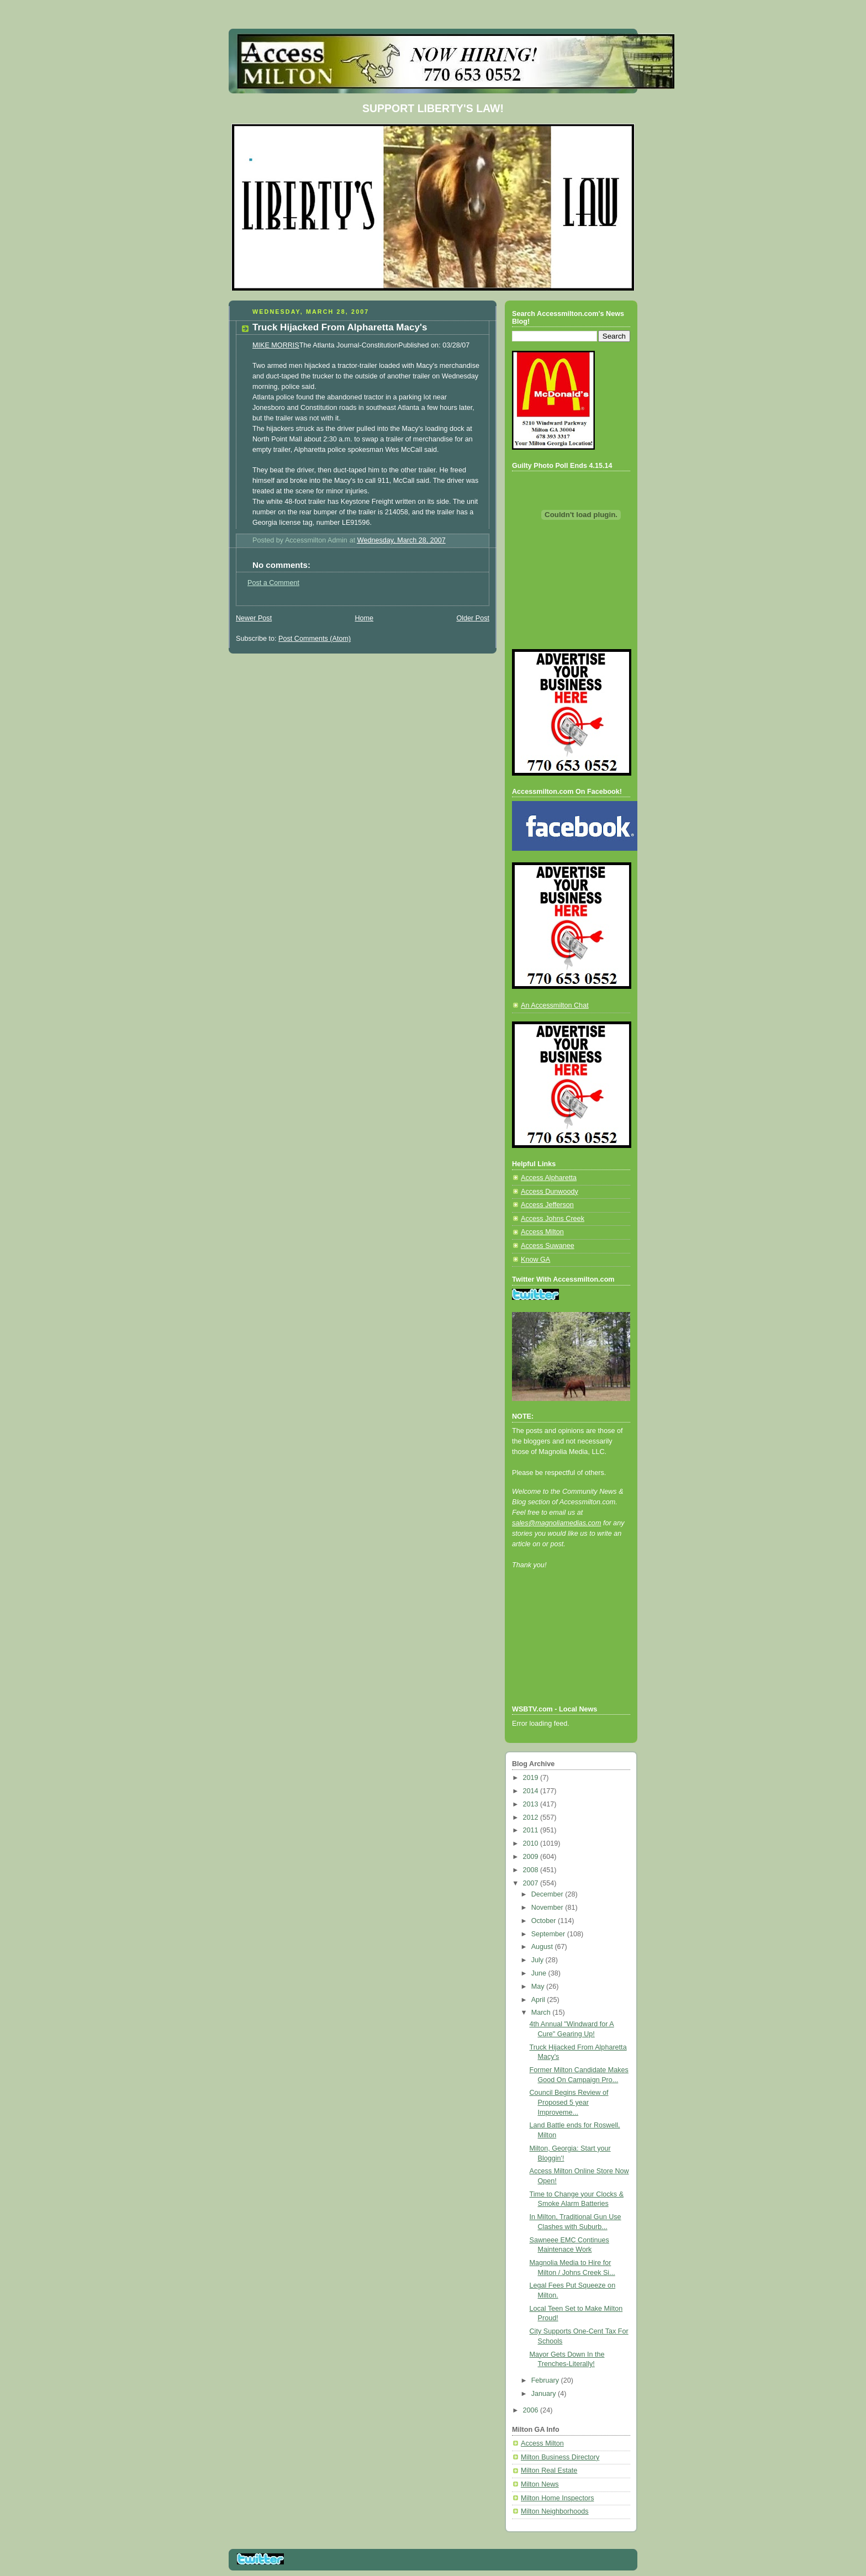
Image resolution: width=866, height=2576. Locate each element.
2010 (532, 1843)
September (549, 1934)
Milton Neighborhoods (555, 2511)
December (548, 1894)
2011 (532, 1830)
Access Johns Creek (552, 1219)
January (544, 2394)
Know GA (535, 1259)
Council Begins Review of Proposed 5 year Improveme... (569, 2102)
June (539, 1973)
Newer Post (254, 618)
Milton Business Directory (560, 2457)
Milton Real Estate (549, 2470)
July (538, 1960)
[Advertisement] (561, 1651)
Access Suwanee (547, 1246)
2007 (532, 1883)
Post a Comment (273, 583)
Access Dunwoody (549, 1191)
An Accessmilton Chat (555, 1005)
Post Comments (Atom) (314, 638)
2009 (532, 1857)
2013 (532, 1804)
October (544, 1921)
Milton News (540, 2484)
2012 (532, 1817)
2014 (532, 1791)
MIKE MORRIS (275, 345)
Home (364, 618)
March (542, 2012)
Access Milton (542, 1232)
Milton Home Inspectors (557, 2498)
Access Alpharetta (549, 1178)
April (539, 2000)
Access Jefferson (547, 1205)
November (548, 1907)
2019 (532, 1778)
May (538, 1986)
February (546, 2380)
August (543, 1947)
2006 (532, 2410)
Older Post (472, 618)
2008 (532, 1870)
